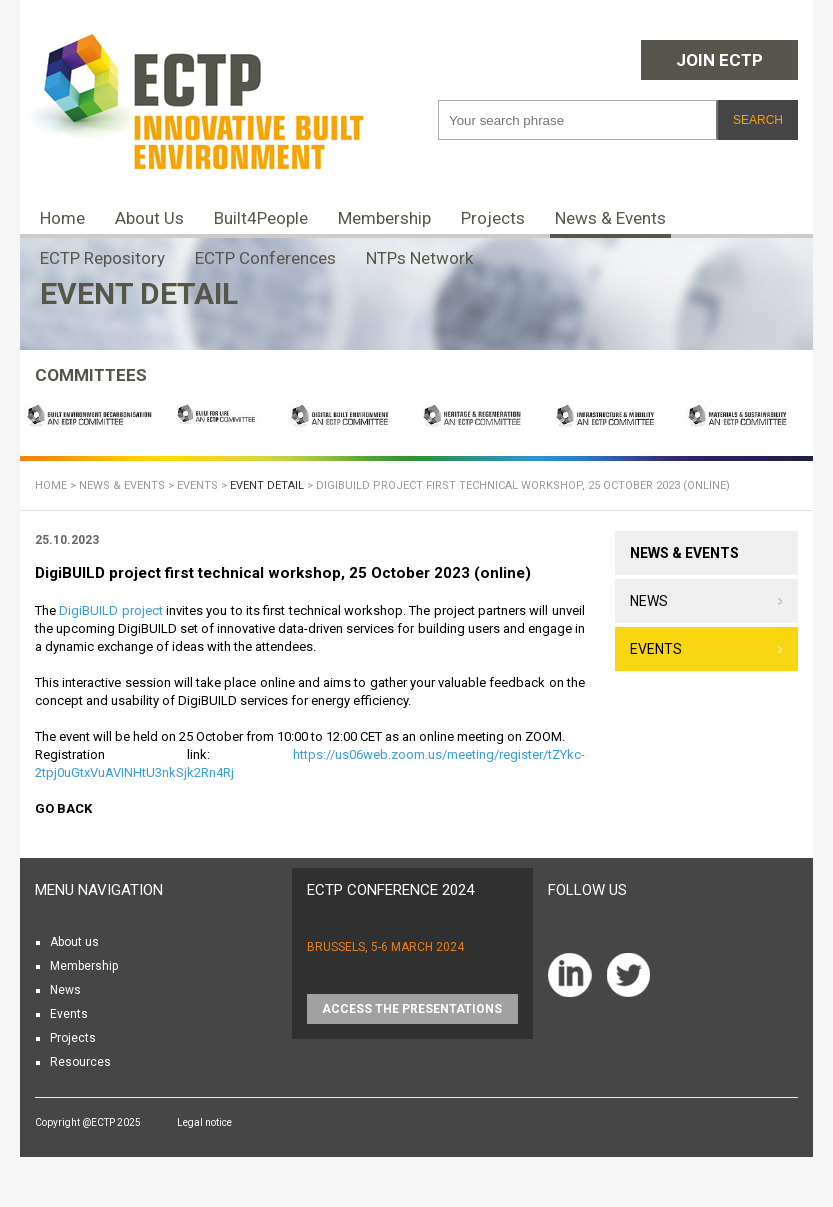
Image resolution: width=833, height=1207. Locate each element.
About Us (149, 218)
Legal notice (204, 1122)
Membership (384, 218)
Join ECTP (719, 60)
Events (197, 485)
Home (62, 218)
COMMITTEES (91, 375)
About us (74, 942)
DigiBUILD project (110, 610)
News (649, 601)
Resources (80, 1062)
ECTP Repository (102, 258)
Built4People (261, 218)
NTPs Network (419, 258)
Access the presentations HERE (412, 1013)
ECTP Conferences (265, 258)
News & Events (610, 218)
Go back (63, 808)
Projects (493, 218)
